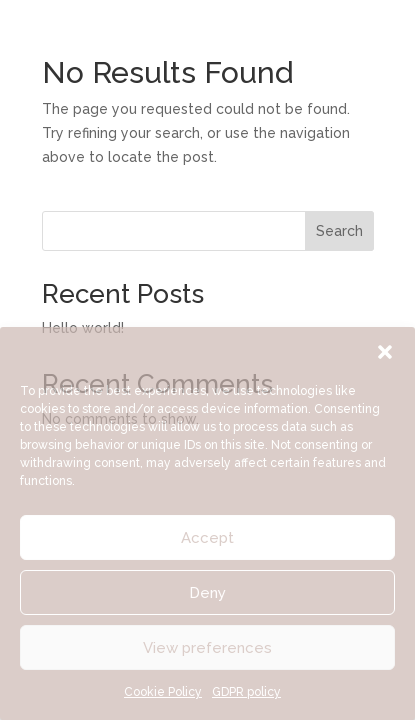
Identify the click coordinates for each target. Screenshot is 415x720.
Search (339, 231)
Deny (207, 593)
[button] (385, 352)
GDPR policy (246, 692)
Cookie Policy (163, 692)
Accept (207, 538)
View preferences (207, 648)
